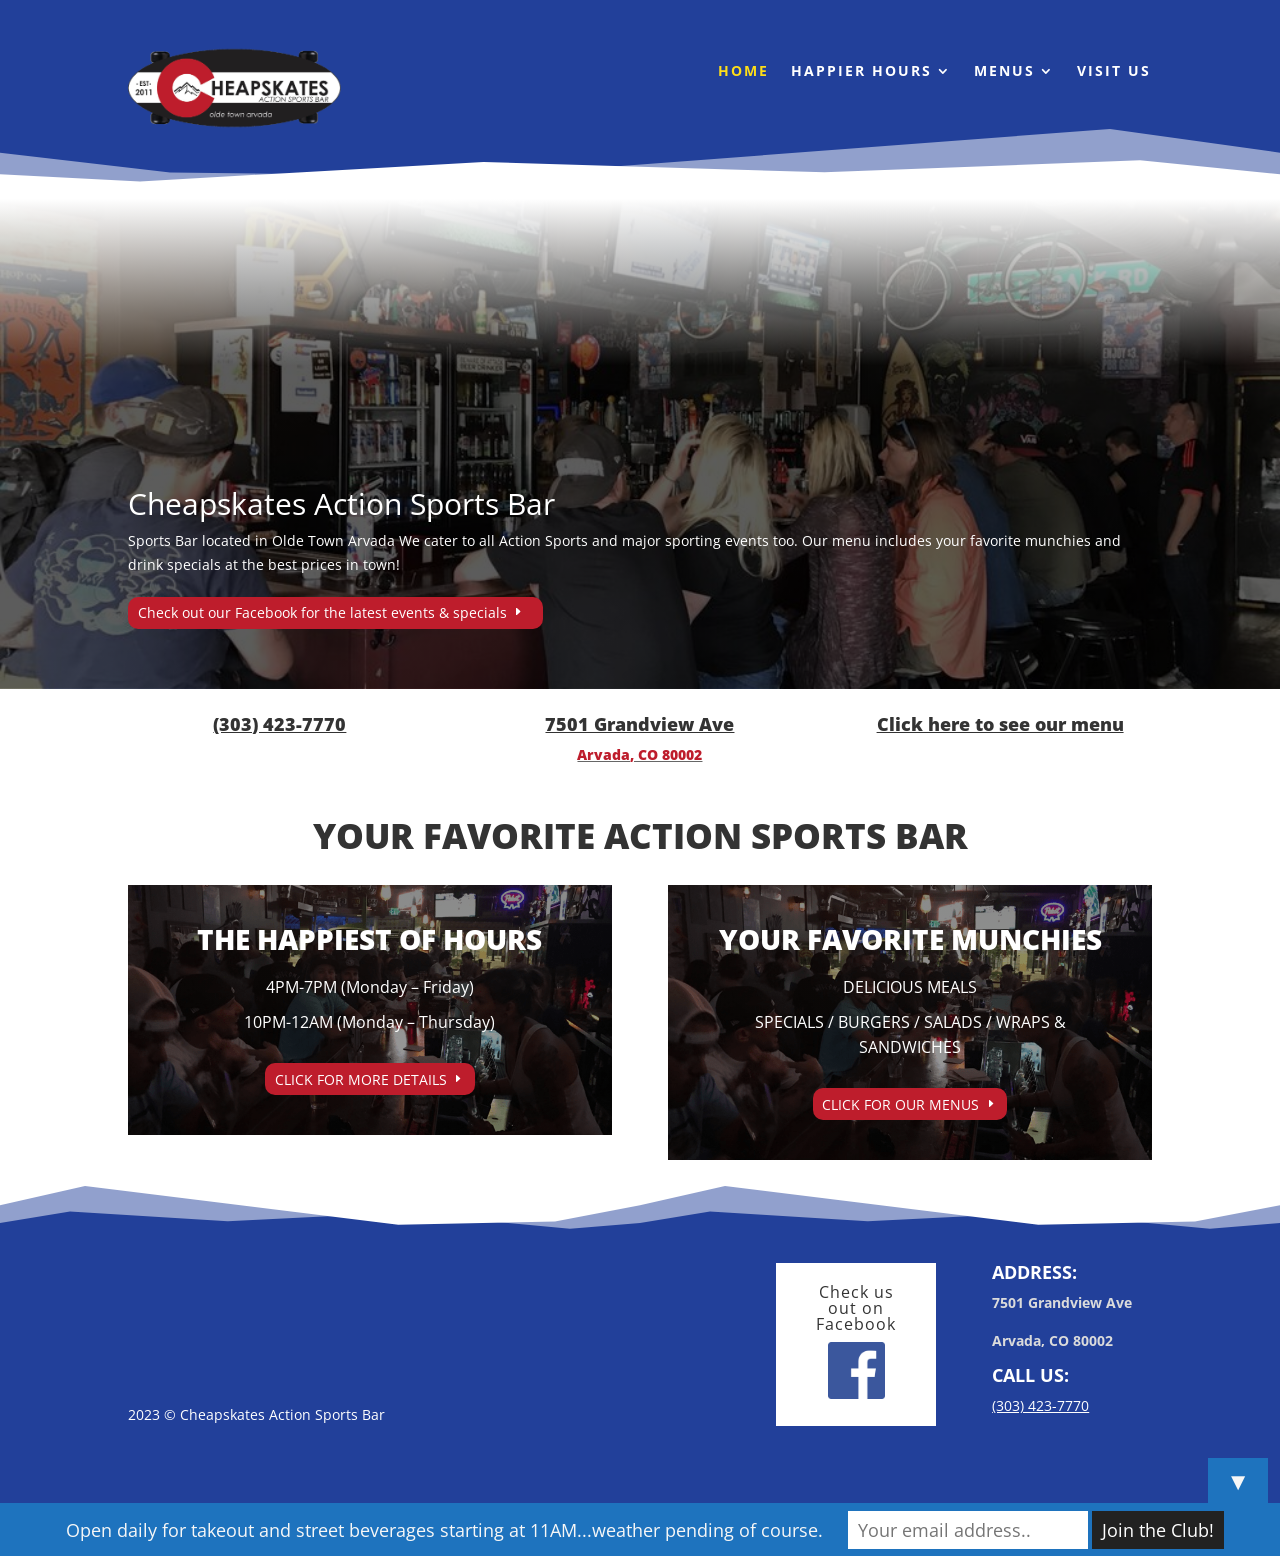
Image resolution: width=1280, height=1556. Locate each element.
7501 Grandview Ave (639, 724)
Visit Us (1114, 72)
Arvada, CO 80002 (639, 754)
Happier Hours (861, 72)
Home (743, 72)
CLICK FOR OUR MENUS (900, 1104)
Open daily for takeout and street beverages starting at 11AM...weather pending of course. (444, 1530)
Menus (1004, 72)
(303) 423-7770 (279, 724)
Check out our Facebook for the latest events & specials (322, 612)
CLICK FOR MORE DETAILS (361, 1079)
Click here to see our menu (1000, 724)
